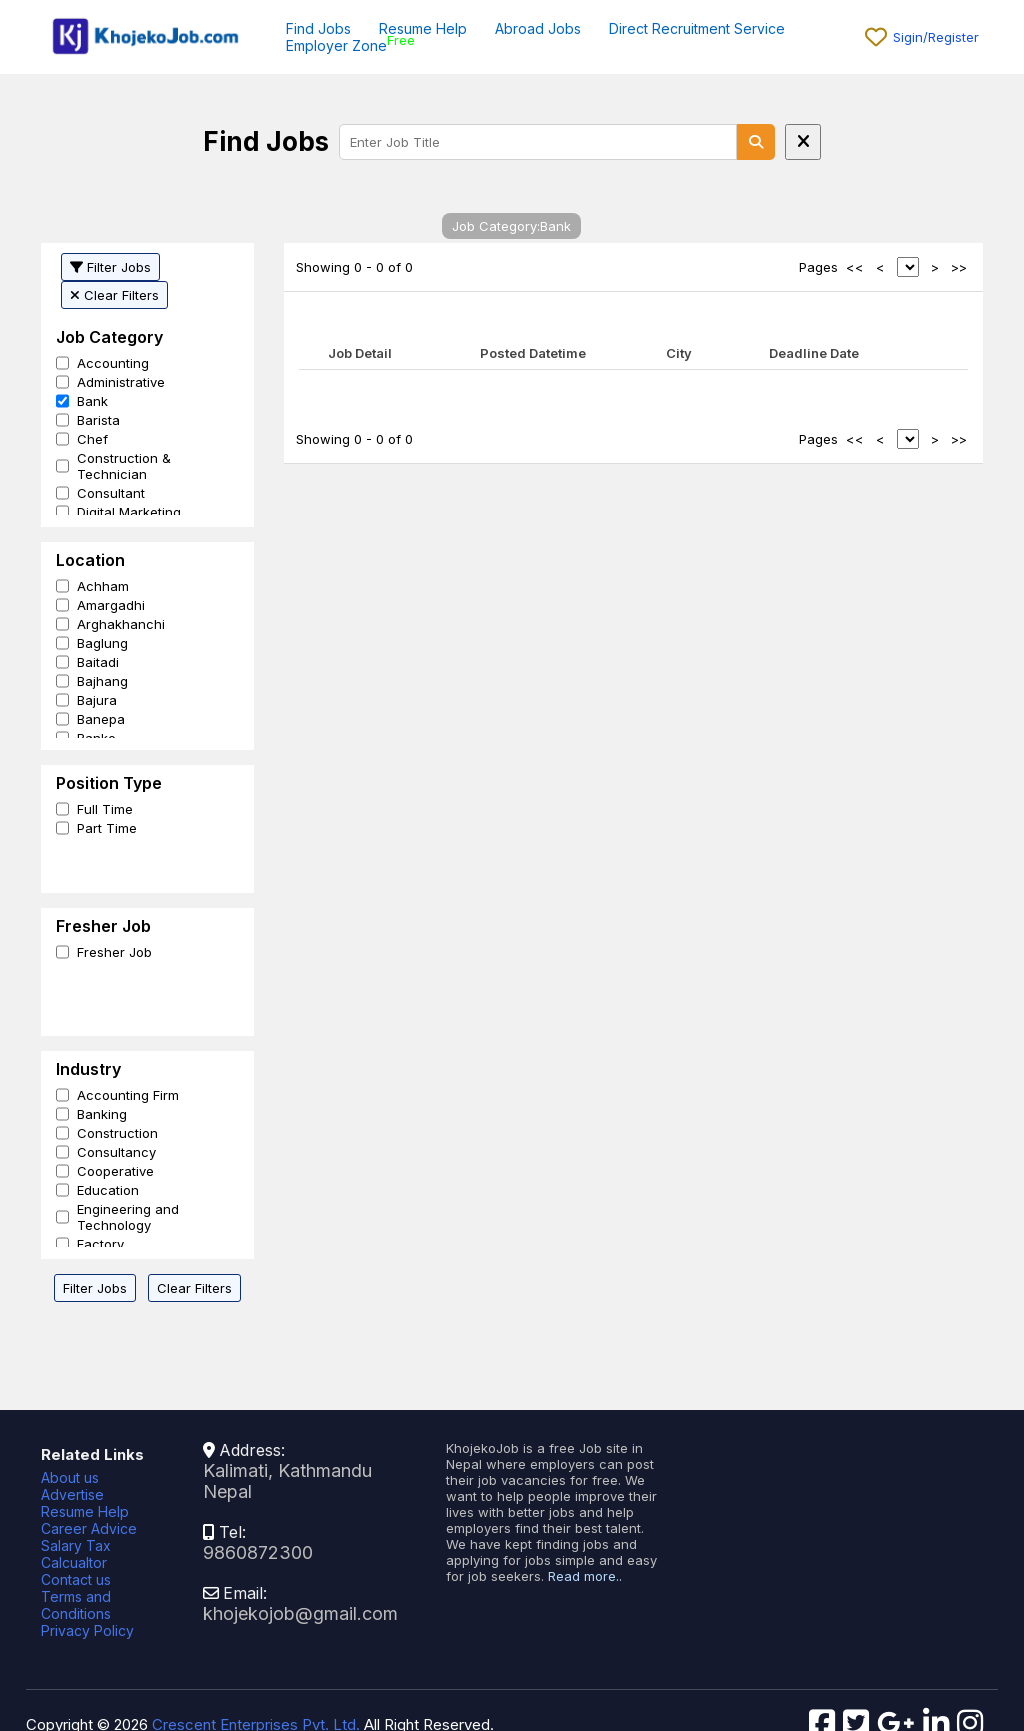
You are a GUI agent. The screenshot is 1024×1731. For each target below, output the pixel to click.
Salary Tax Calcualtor (76, 1554)
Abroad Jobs (538, 28)
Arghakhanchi (121, 624)
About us (70, 1477)
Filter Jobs (110, 267)
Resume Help (423, 28)
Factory (100, 1244)
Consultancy (116, 1152)
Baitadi (98, 662)
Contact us (76, 1579)
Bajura (97, 700)
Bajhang (102, 681)
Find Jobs (318, 28)
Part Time (107, 828)
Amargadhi (111, 605)
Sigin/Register (936, 37)
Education (108, 1190)
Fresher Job (114, 952)
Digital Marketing (129, 512)
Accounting (113, 363)
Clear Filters (114, 295)
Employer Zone (336, 45)
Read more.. (585, 1576)
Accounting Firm (128, 1095)
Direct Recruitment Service (697, 28)
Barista (98, 420)
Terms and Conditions (76, 1605)
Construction (117, 1133)
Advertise (72, 1494)
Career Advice (89, 1528)
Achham (103, 586)
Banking (102, 1114)
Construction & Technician (124, 466)
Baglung (102, 643)
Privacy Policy (87, 1630)
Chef (92, 439)
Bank (92, 401)
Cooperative (115, 1171)
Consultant (111, 493)
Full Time (105, 809)
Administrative (121, 382)
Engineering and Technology (128, 1217)
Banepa (101, 719)
